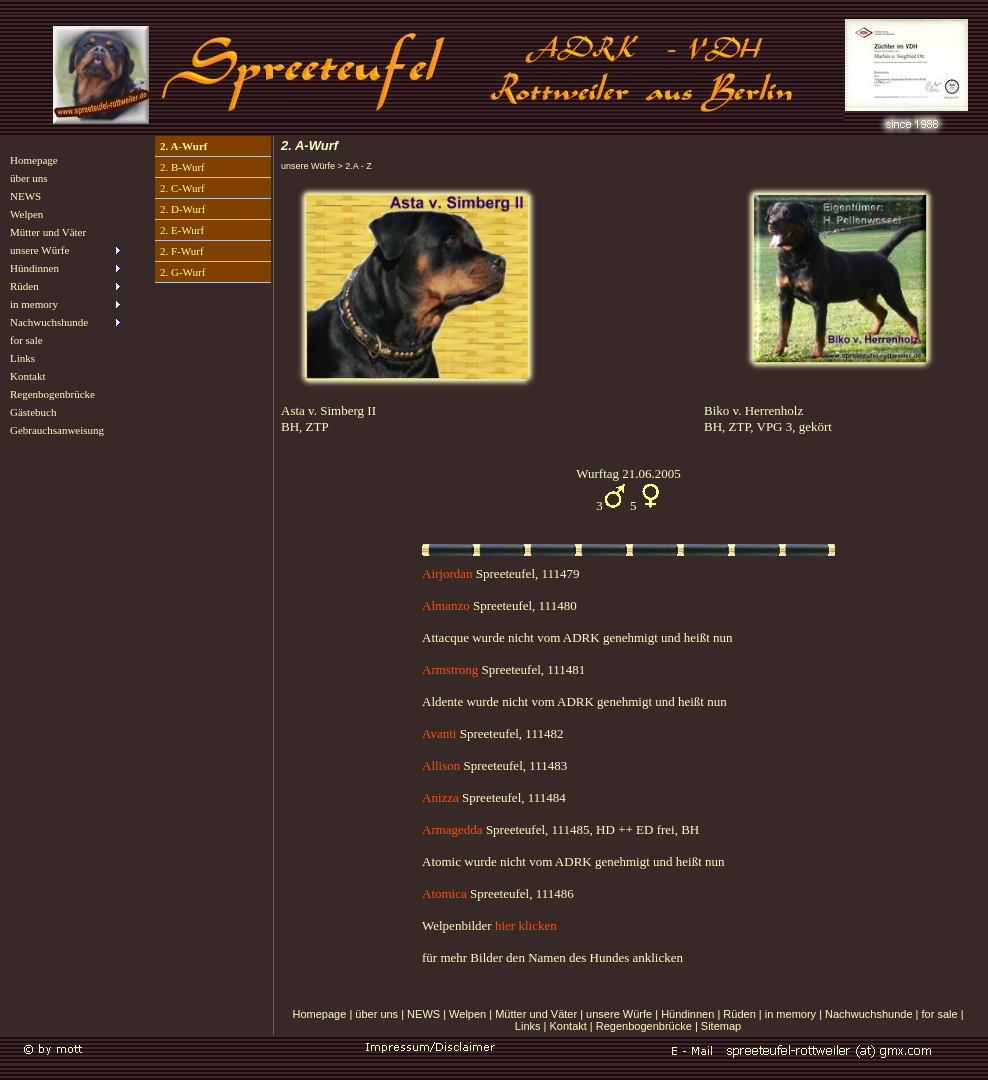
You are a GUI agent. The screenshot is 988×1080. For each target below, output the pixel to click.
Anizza (440, 797)
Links (22, 358)
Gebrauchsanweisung (57, 430)
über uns (29, 178)
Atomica (444, 893)
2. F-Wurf (182, 251)
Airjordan (447, 573)
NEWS (25, 196)
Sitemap (721, 1026)
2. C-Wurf (182, 188)
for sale (26, 340)
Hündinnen (687, 1014)
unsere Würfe (619, 1014)
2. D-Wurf (182, 209)
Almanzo (447, 605)
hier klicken (526, 925)
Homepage (34, 160)
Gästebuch (33, 412)
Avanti (439, 733)
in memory (790, 1014)
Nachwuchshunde (868, 1014)
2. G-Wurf (182, 272)
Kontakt (27, 376)
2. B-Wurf (182, 167)
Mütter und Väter (48, 232)
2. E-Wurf (182, 230)
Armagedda (452, 829)
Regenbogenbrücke (52, 394)
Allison (441, 765)
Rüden (739, 1014)
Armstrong (450, 669)
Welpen (26, 214)
